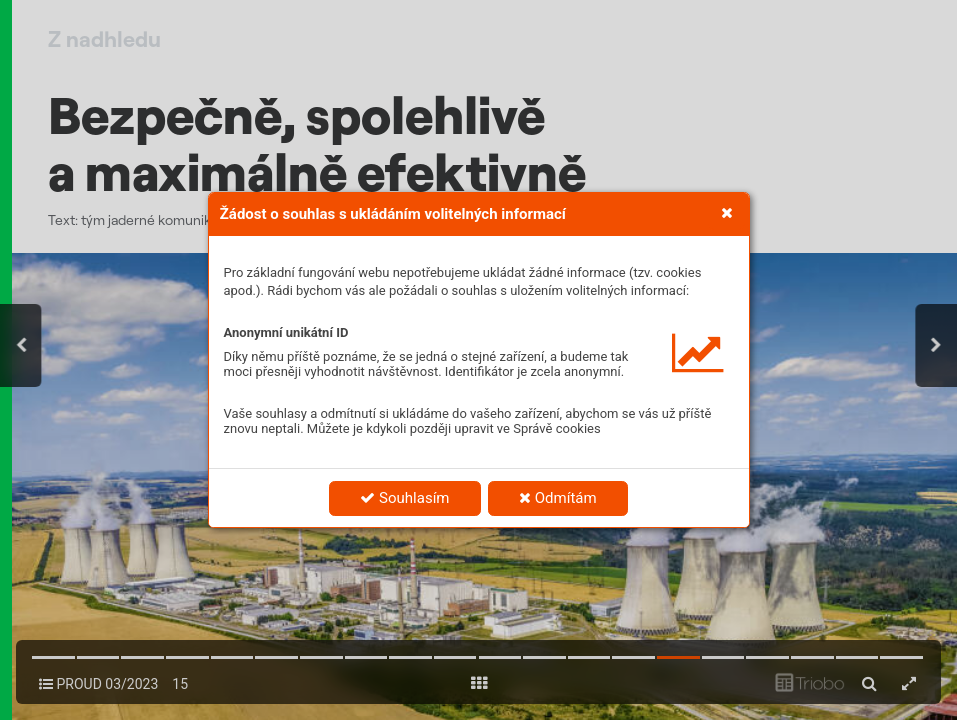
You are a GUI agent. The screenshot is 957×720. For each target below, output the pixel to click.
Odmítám (558, 498)
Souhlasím (404, 498)
